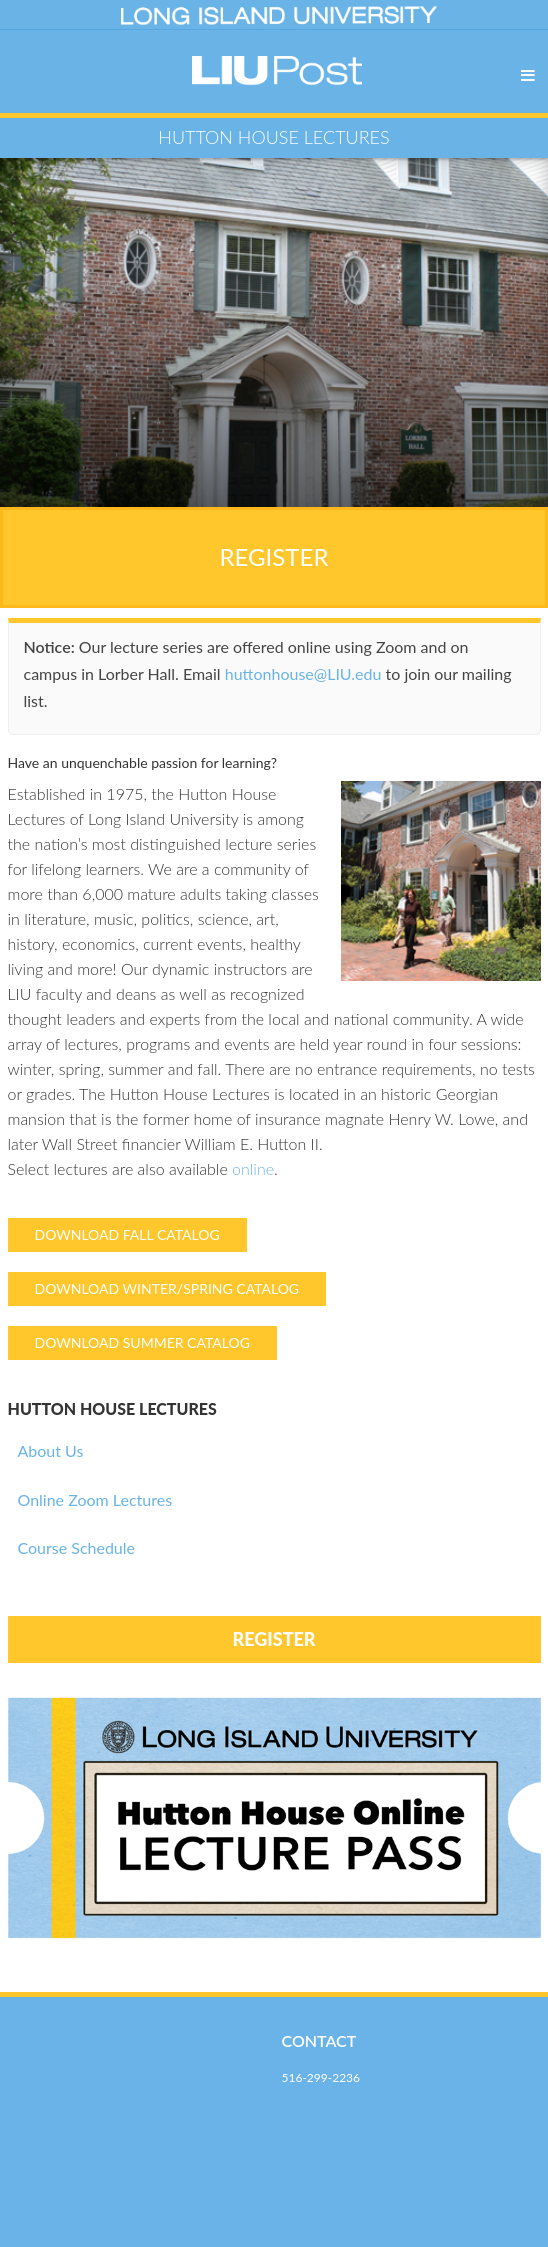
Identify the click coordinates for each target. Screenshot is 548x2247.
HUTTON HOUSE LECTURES (112, 1408)
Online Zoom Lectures (95, 1499)
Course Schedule (77, 1547)
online (253, 1168)
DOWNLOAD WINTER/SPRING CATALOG (167, 1288)
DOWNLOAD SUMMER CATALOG (142, 1342)
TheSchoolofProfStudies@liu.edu (367, 2105)
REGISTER (274, 556)
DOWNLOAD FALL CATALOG (127, 1234)
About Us (51, 1450)
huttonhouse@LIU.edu (303, 673)
